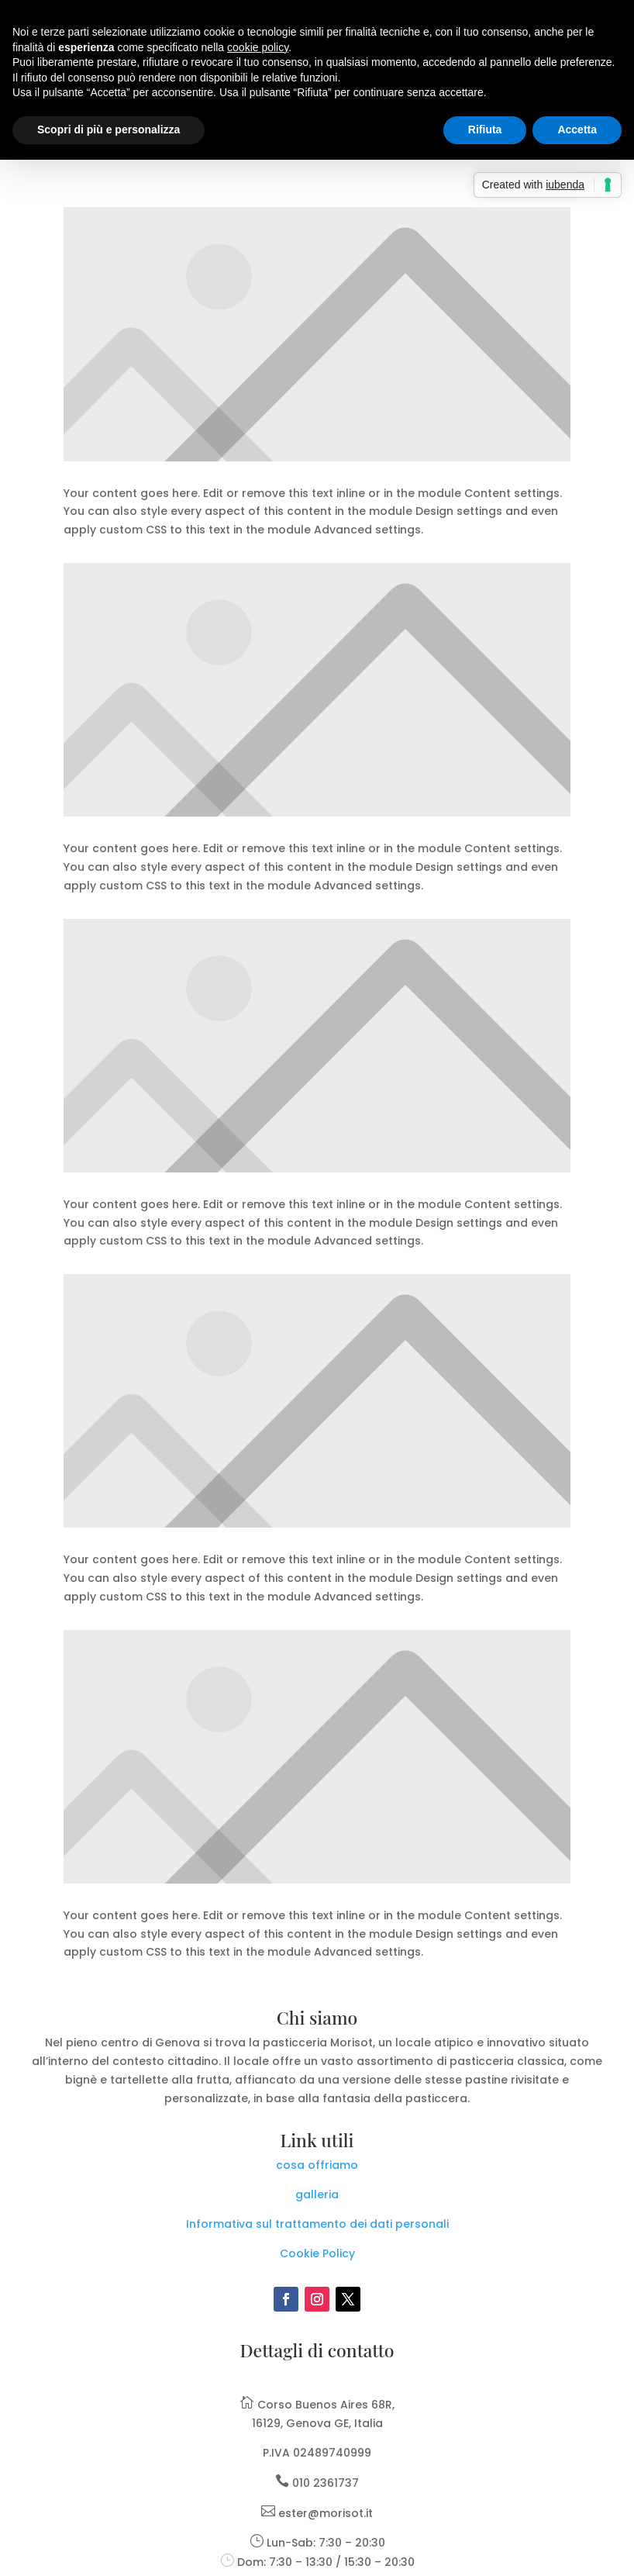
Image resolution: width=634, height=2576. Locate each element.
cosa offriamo (317, 2165)
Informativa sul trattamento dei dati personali (317, 2224)
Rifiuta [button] (485, 129)
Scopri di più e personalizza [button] (108, 129)
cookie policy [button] (257, 47)
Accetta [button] (577, 129)
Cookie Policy (317, 2253)
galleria (317, 2194)
